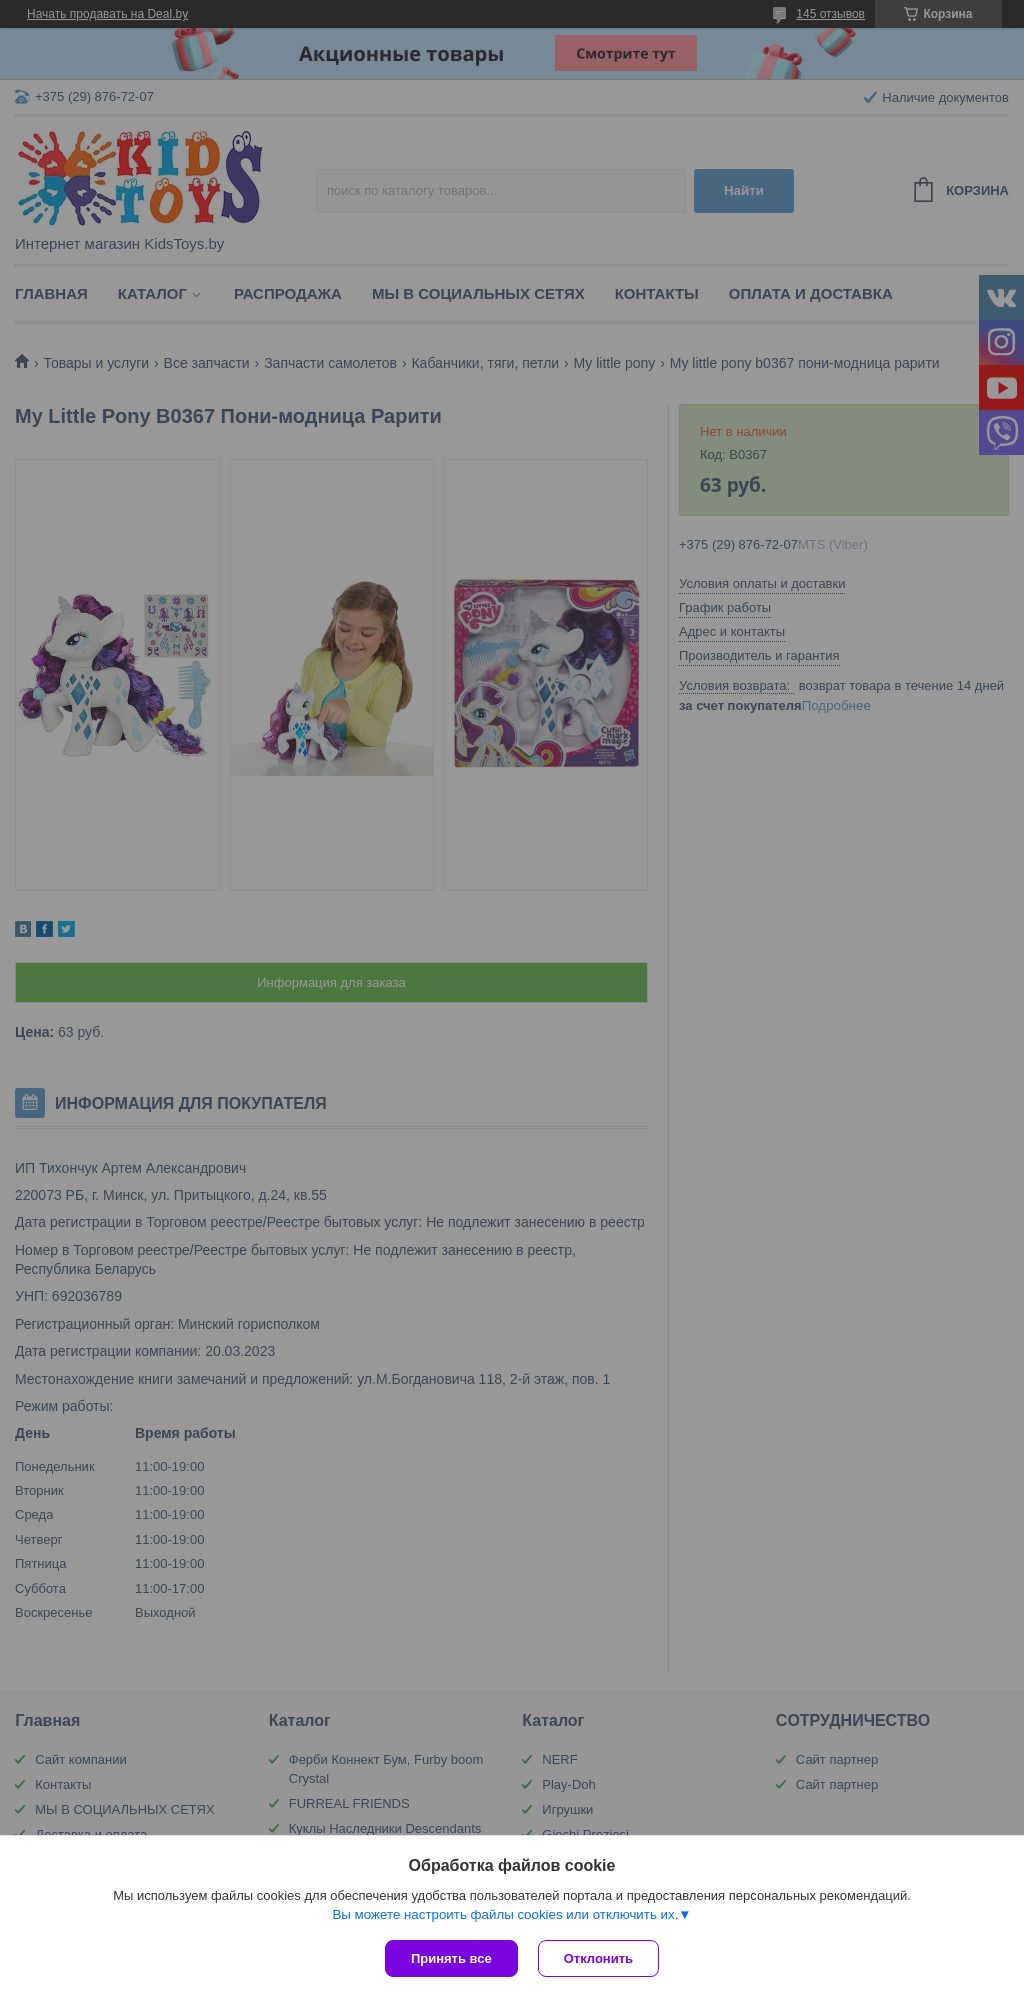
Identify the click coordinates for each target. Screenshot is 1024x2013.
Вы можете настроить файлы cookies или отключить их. (505, 1914)
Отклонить (598, 1958)
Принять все (451, 1958)
